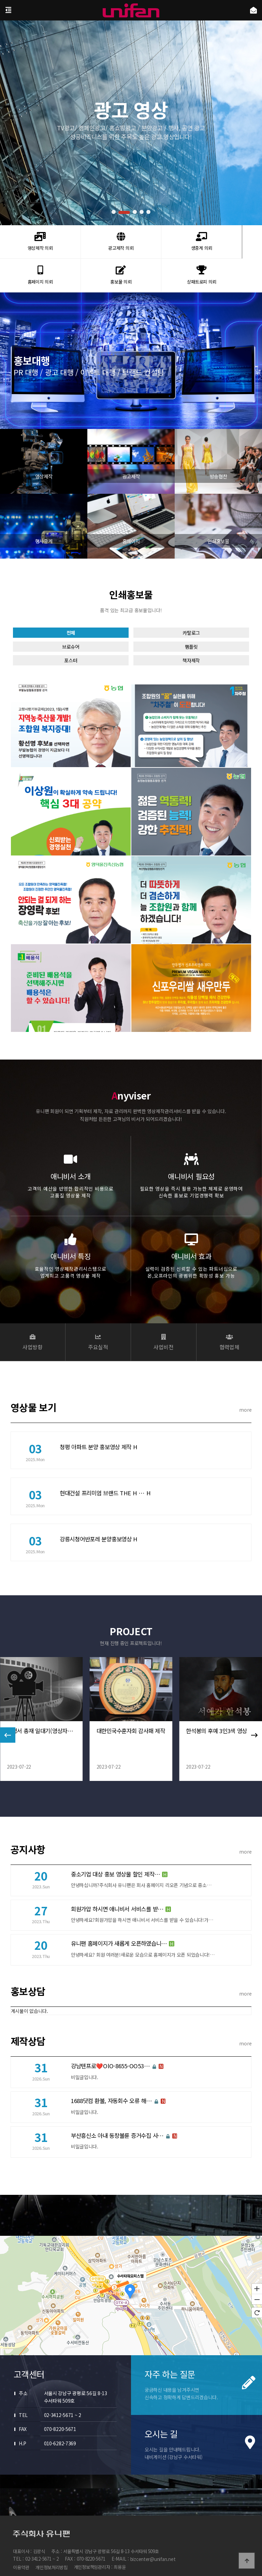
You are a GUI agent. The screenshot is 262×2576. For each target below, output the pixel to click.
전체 (71, 640)
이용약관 (21, 2543)
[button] (113, 212)
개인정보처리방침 (51, 2543)
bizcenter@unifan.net (153, 2535)
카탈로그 (191, 640)
